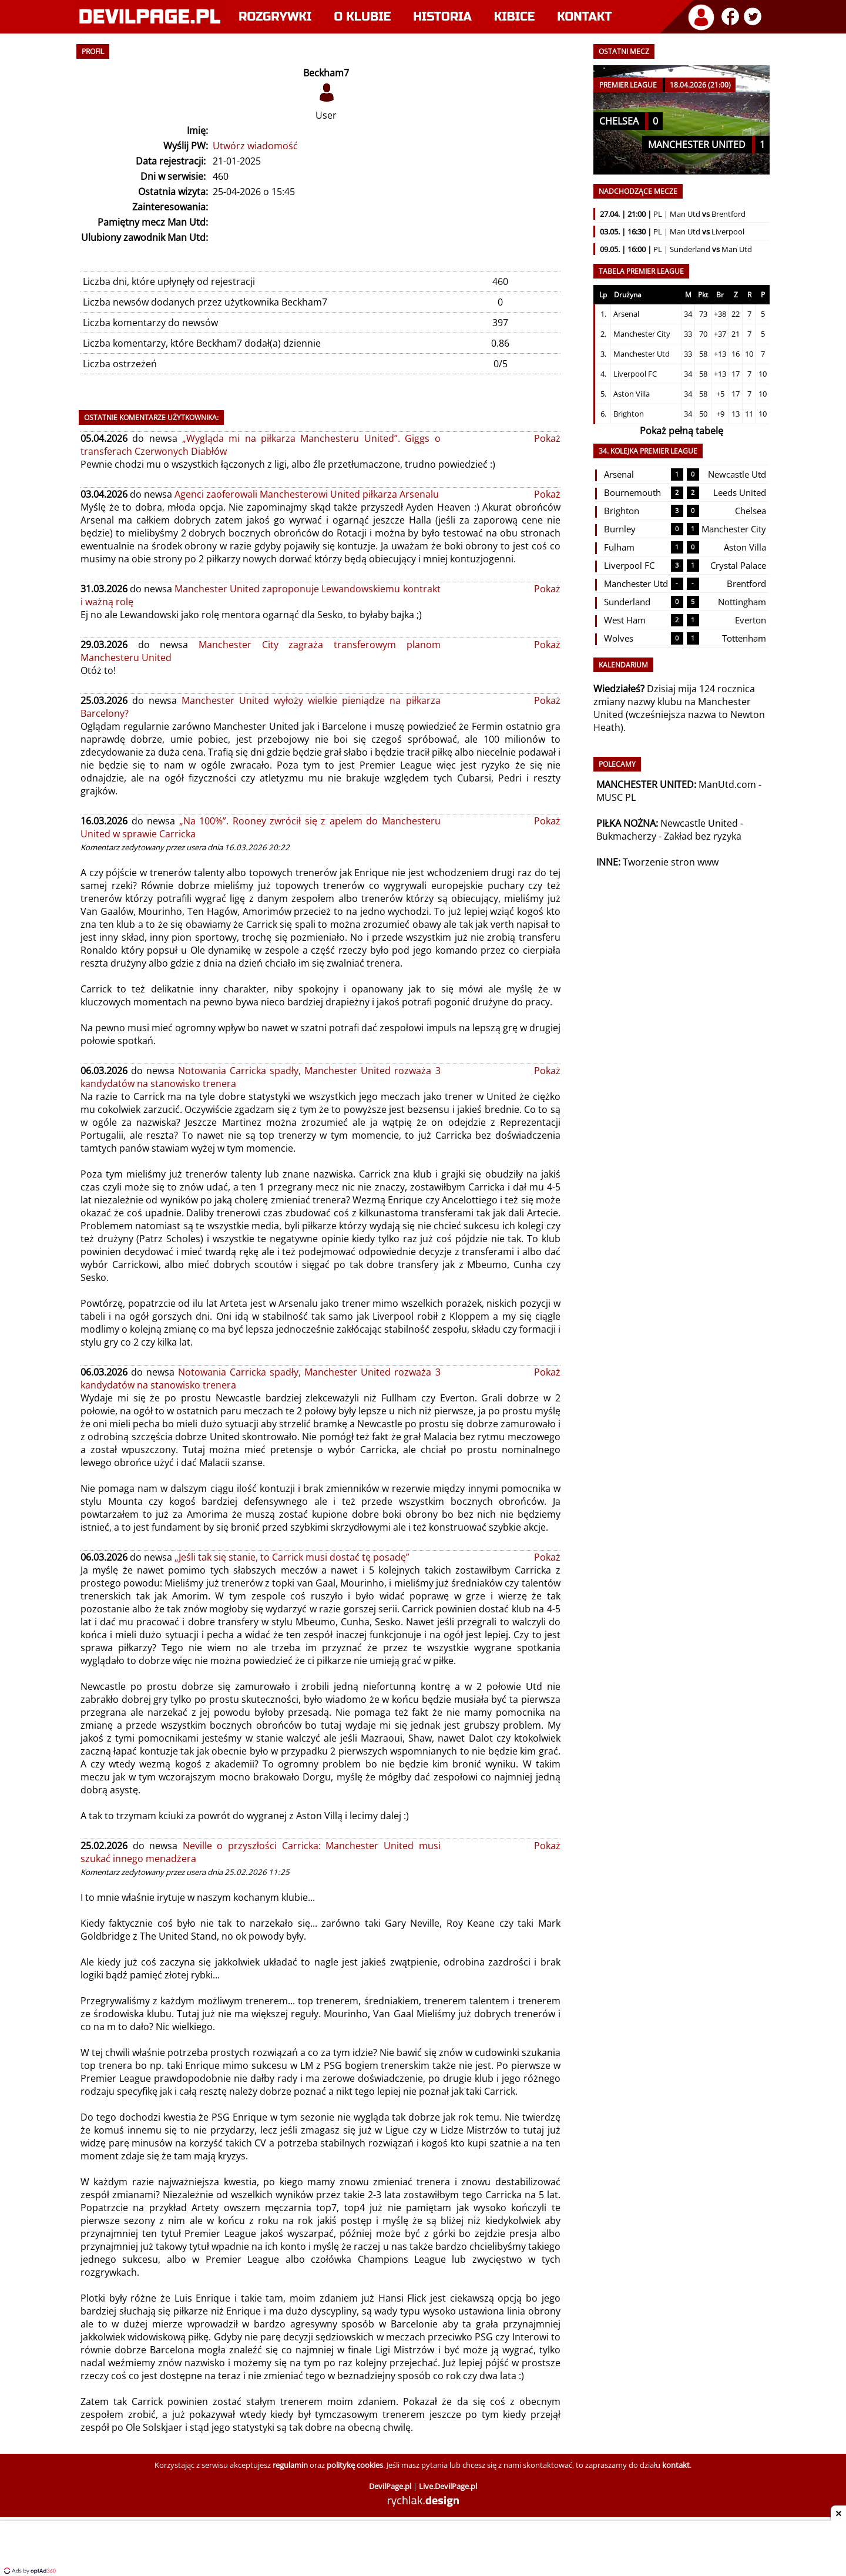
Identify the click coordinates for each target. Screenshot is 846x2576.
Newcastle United (699, 823)
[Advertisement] (423, 2549)
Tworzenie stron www (671, 862)
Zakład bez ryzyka (702, 836)
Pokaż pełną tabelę (681, 430)
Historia (442, 16)
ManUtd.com (727, 784)
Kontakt (584, 16)
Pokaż (547, 438)
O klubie (362, 16)
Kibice (514, 16)
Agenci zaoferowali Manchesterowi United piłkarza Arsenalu (306, 494)
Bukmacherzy (626, 836)
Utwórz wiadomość (255, 145)
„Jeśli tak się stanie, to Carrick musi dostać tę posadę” (291, 1557)
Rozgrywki (275, 16)
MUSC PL (616, 797)
